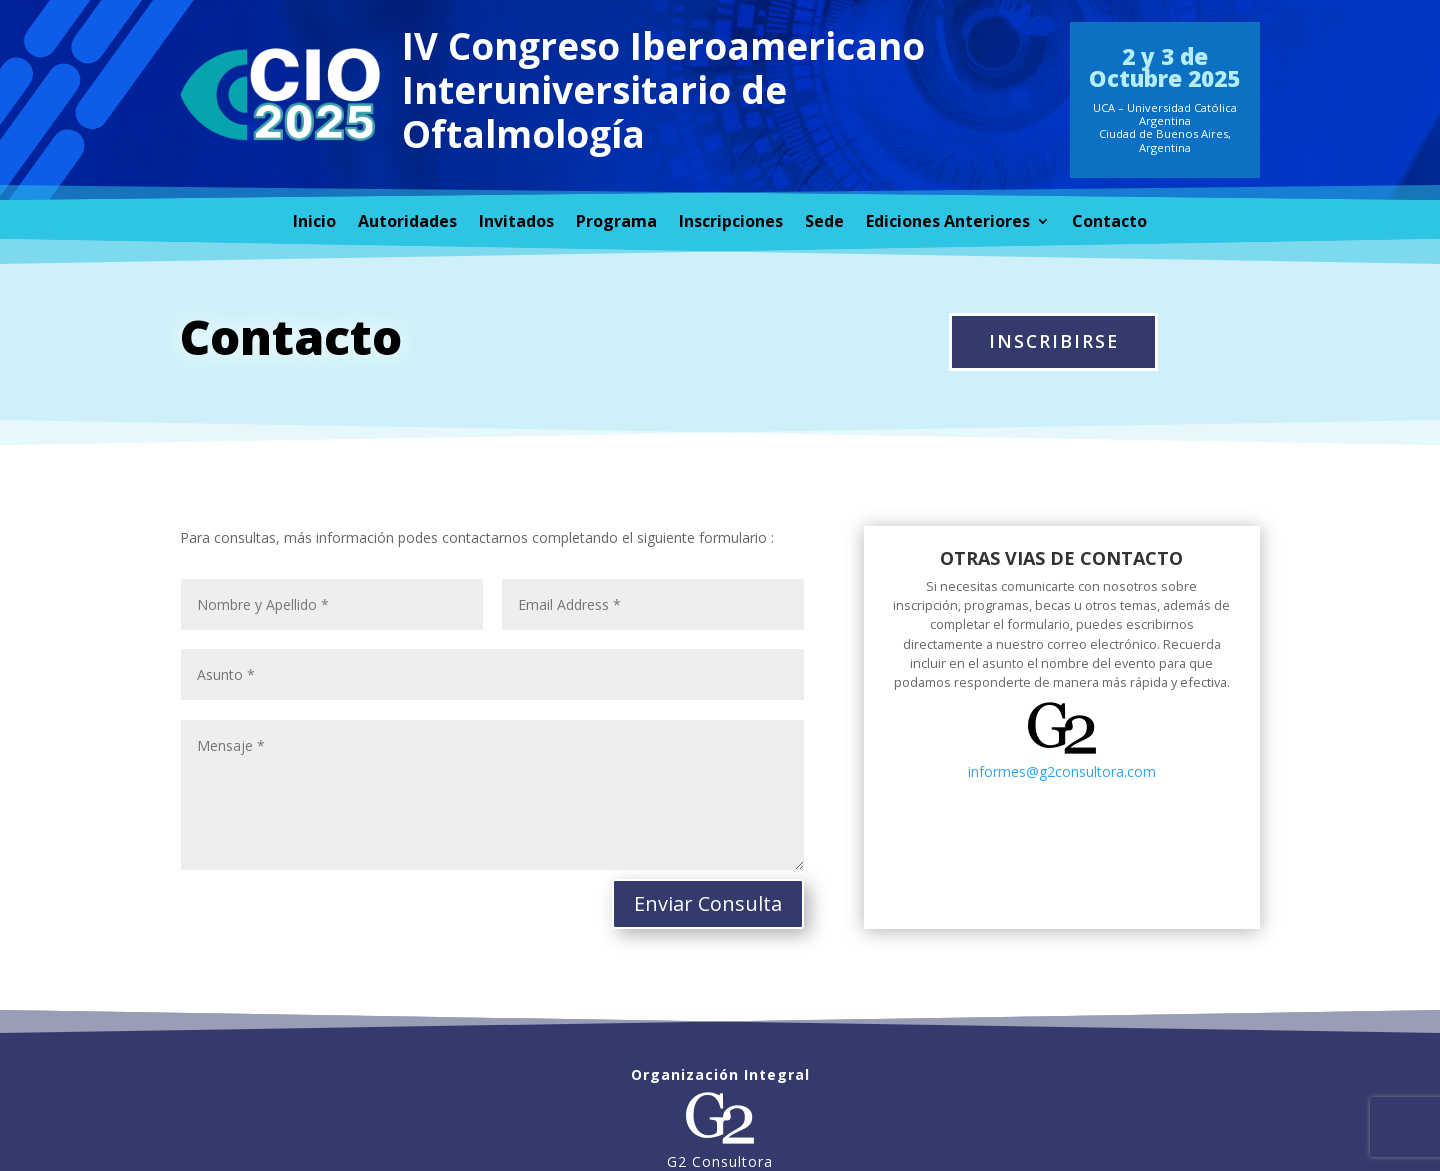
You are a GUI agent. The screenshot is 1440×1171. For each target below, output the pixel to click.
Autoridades (407, 223)
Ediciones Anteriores (948, 223)
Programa (616, 223)
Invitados (516, 223)
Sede (824, 223)
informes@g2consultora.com (1062, 771)
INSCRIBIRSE (1054, 341)
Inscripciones (731, 223)
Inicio (314, 223)
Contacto (1109, 223)
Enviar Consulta (708, 903)
